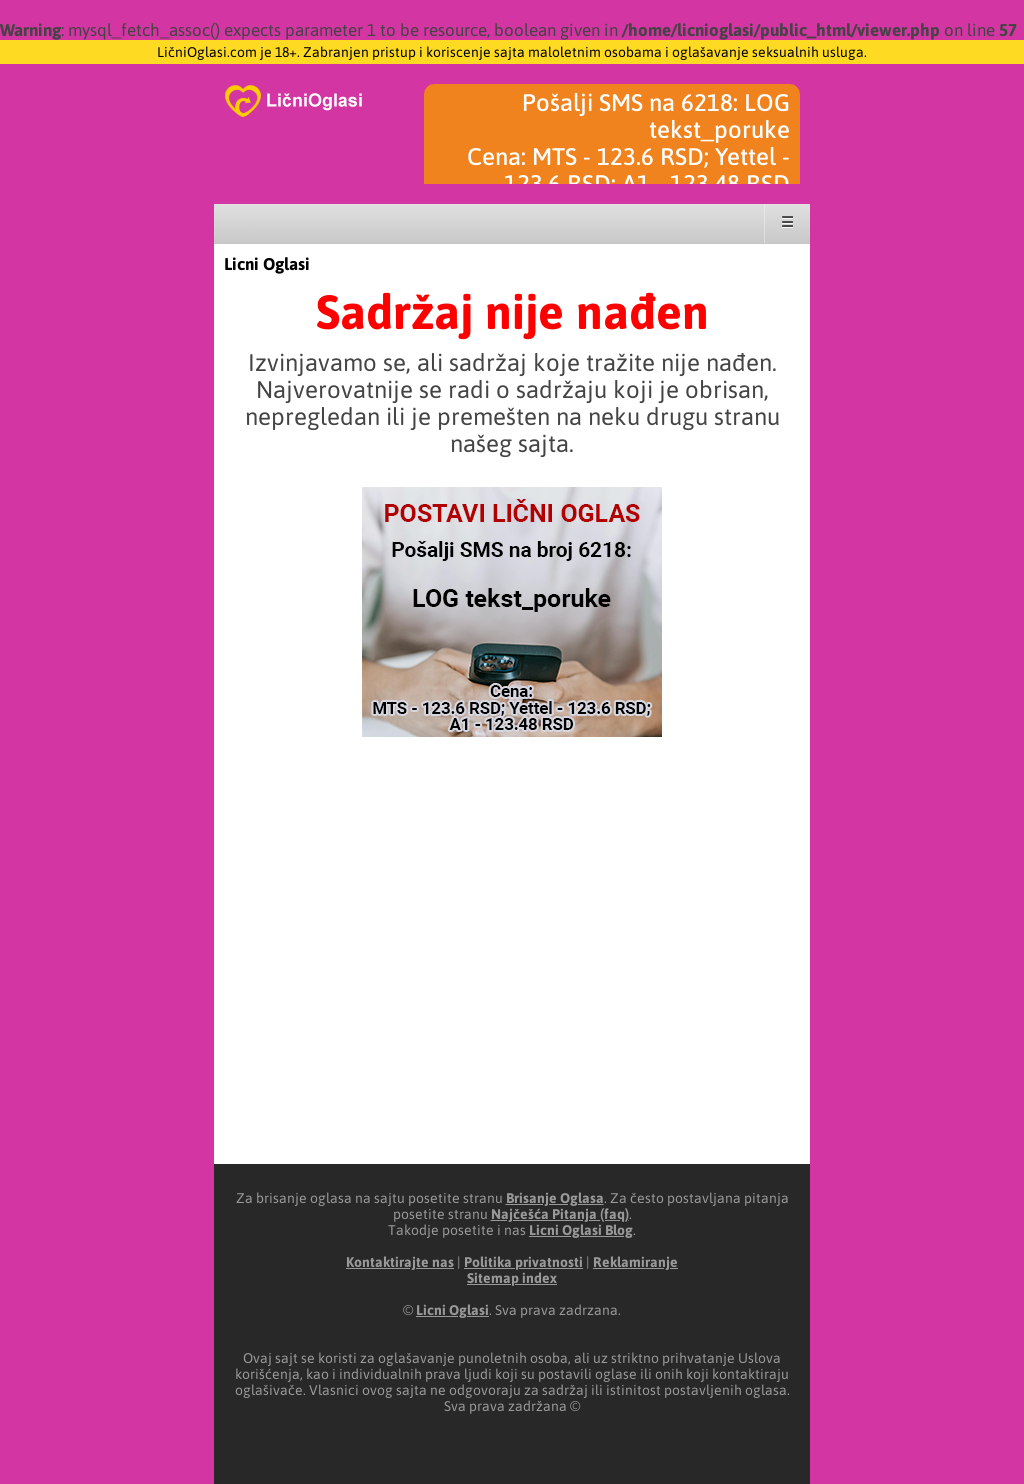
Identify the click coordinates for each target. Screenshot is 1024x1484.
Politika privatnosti (523, 1262)
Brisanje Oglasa (555, 1198)
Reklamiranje (635, 1262)
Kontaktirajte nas (400, 1262)
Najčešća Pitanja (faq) (560, 1214)
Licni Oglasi (267, 264)
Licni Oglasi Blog (581, 1230)
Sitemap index (512, 1278)
